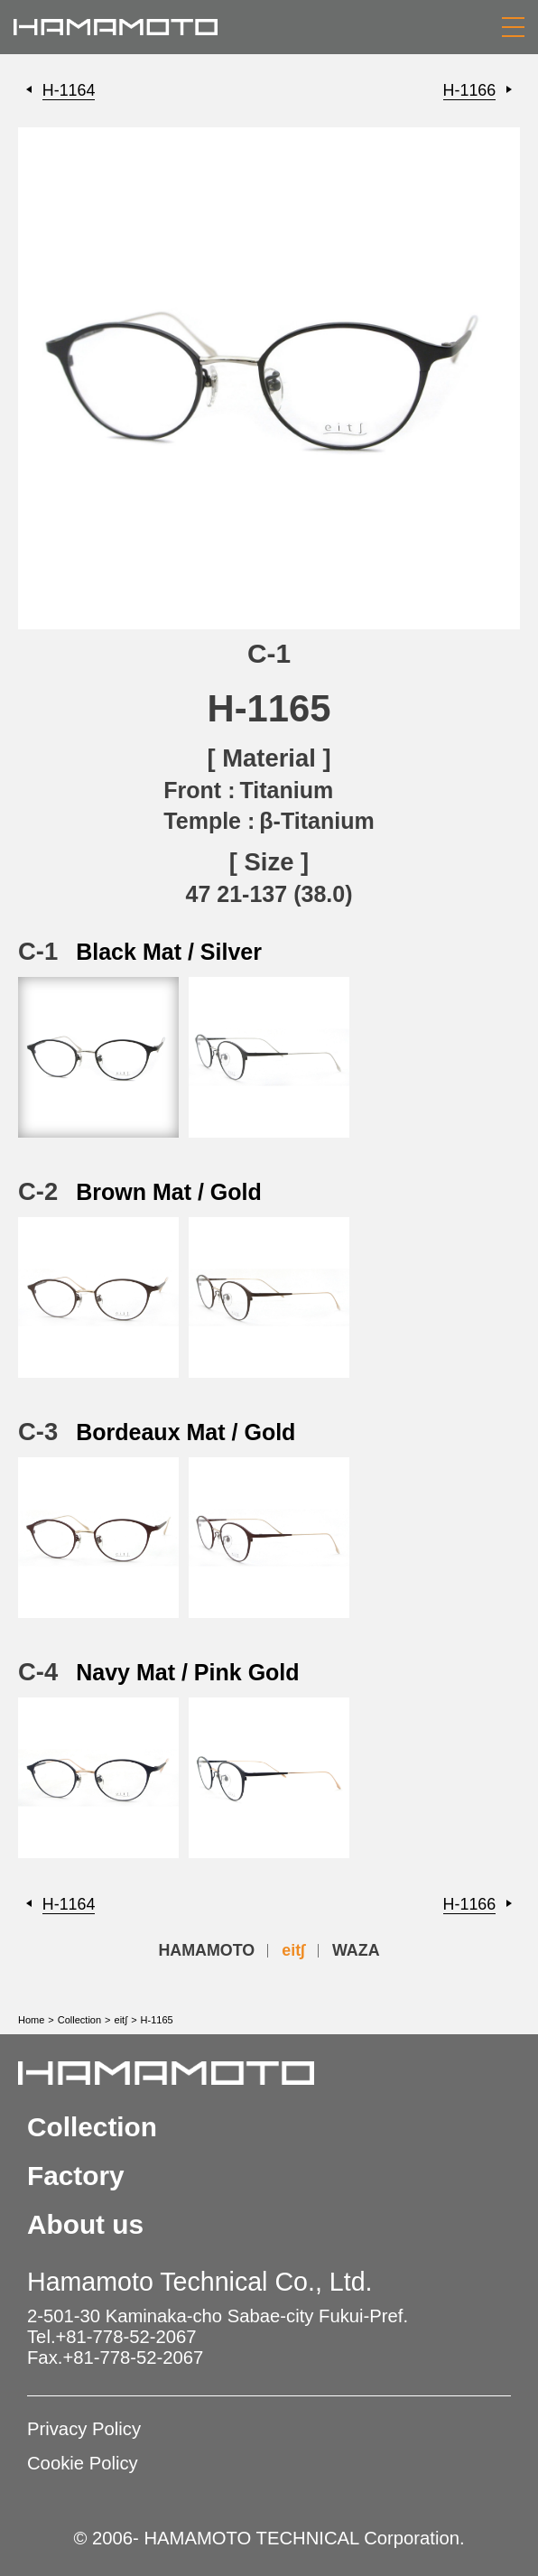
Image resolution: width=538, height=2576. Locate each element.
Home (31, 2019)
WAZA (356, 1950)
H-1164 (69, 90)
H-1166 (469, 90)
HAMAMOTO (206, 1950)
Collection (79, 2019)
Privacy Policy (84, 2429)
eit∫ (293, 1950)
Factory (76, 2175)
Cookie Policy (82, 2463)
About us (85, 2224)
